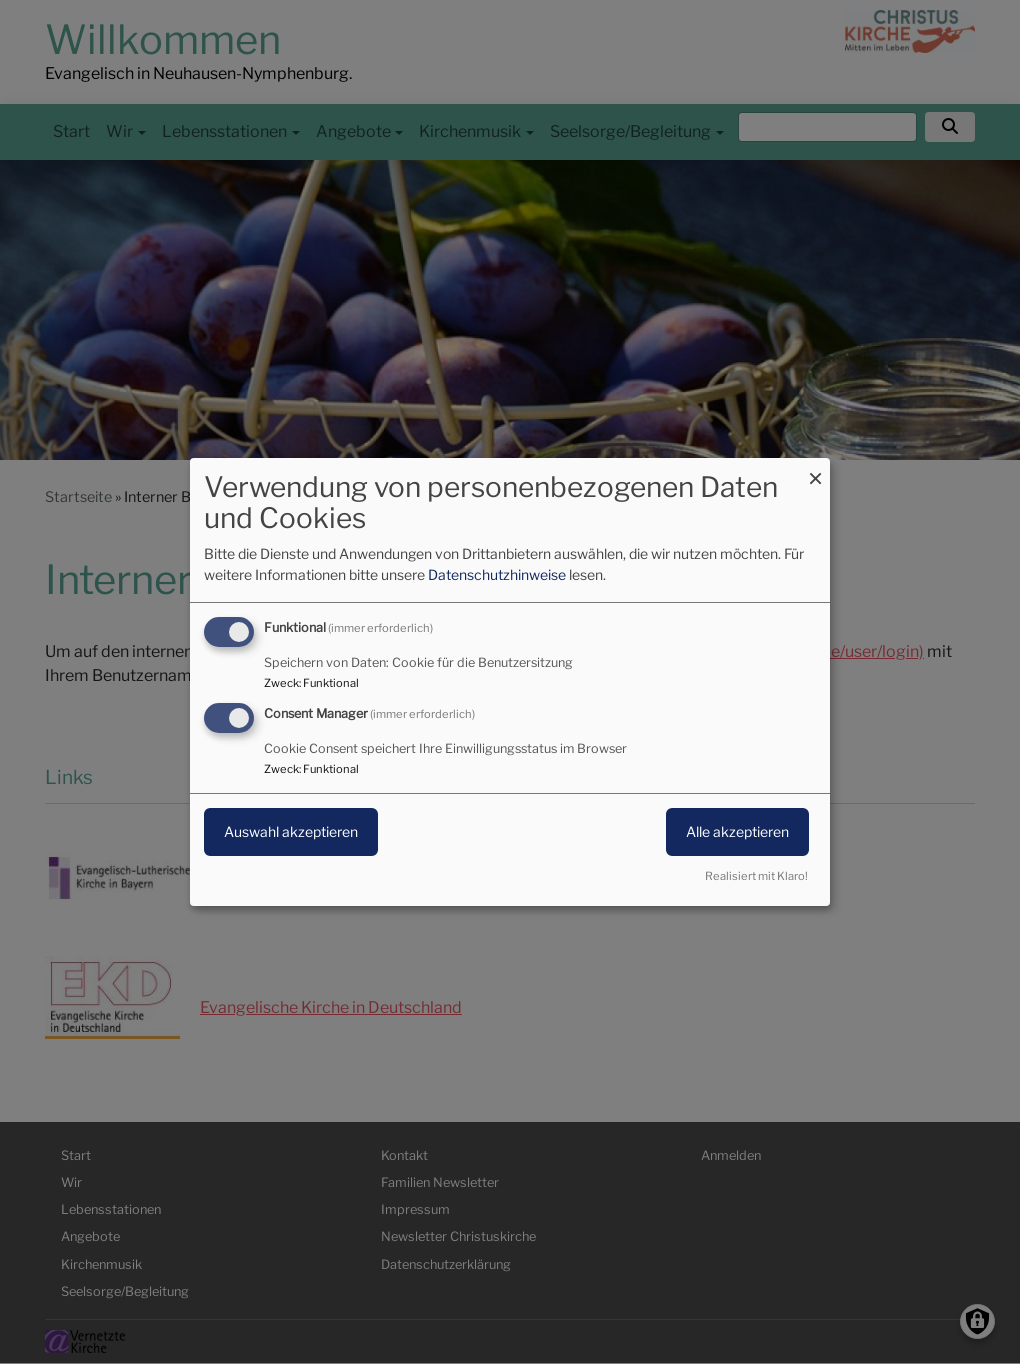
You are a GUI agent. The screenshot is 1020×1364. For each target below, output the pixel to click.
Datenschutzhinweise (497, 574)
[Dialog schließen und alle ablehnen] (815, 470)
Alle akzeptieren (737, 831)
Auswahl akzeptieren (291, 831)
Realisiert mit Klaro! (756, 876)
